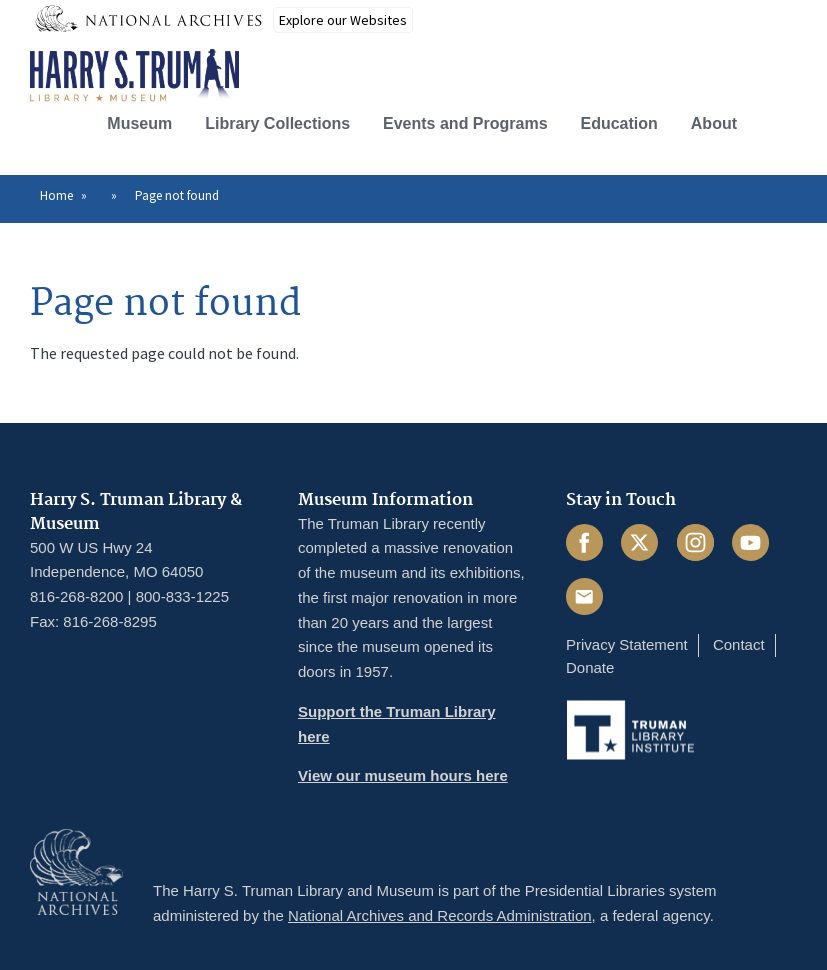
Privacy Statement (627, 644)
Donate (590, 667)
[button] (780, 121)
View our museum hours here (403, 775)
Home (56, 195)
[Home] (134, 76)
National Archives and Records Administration (440, 915)
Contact (739, 644)
